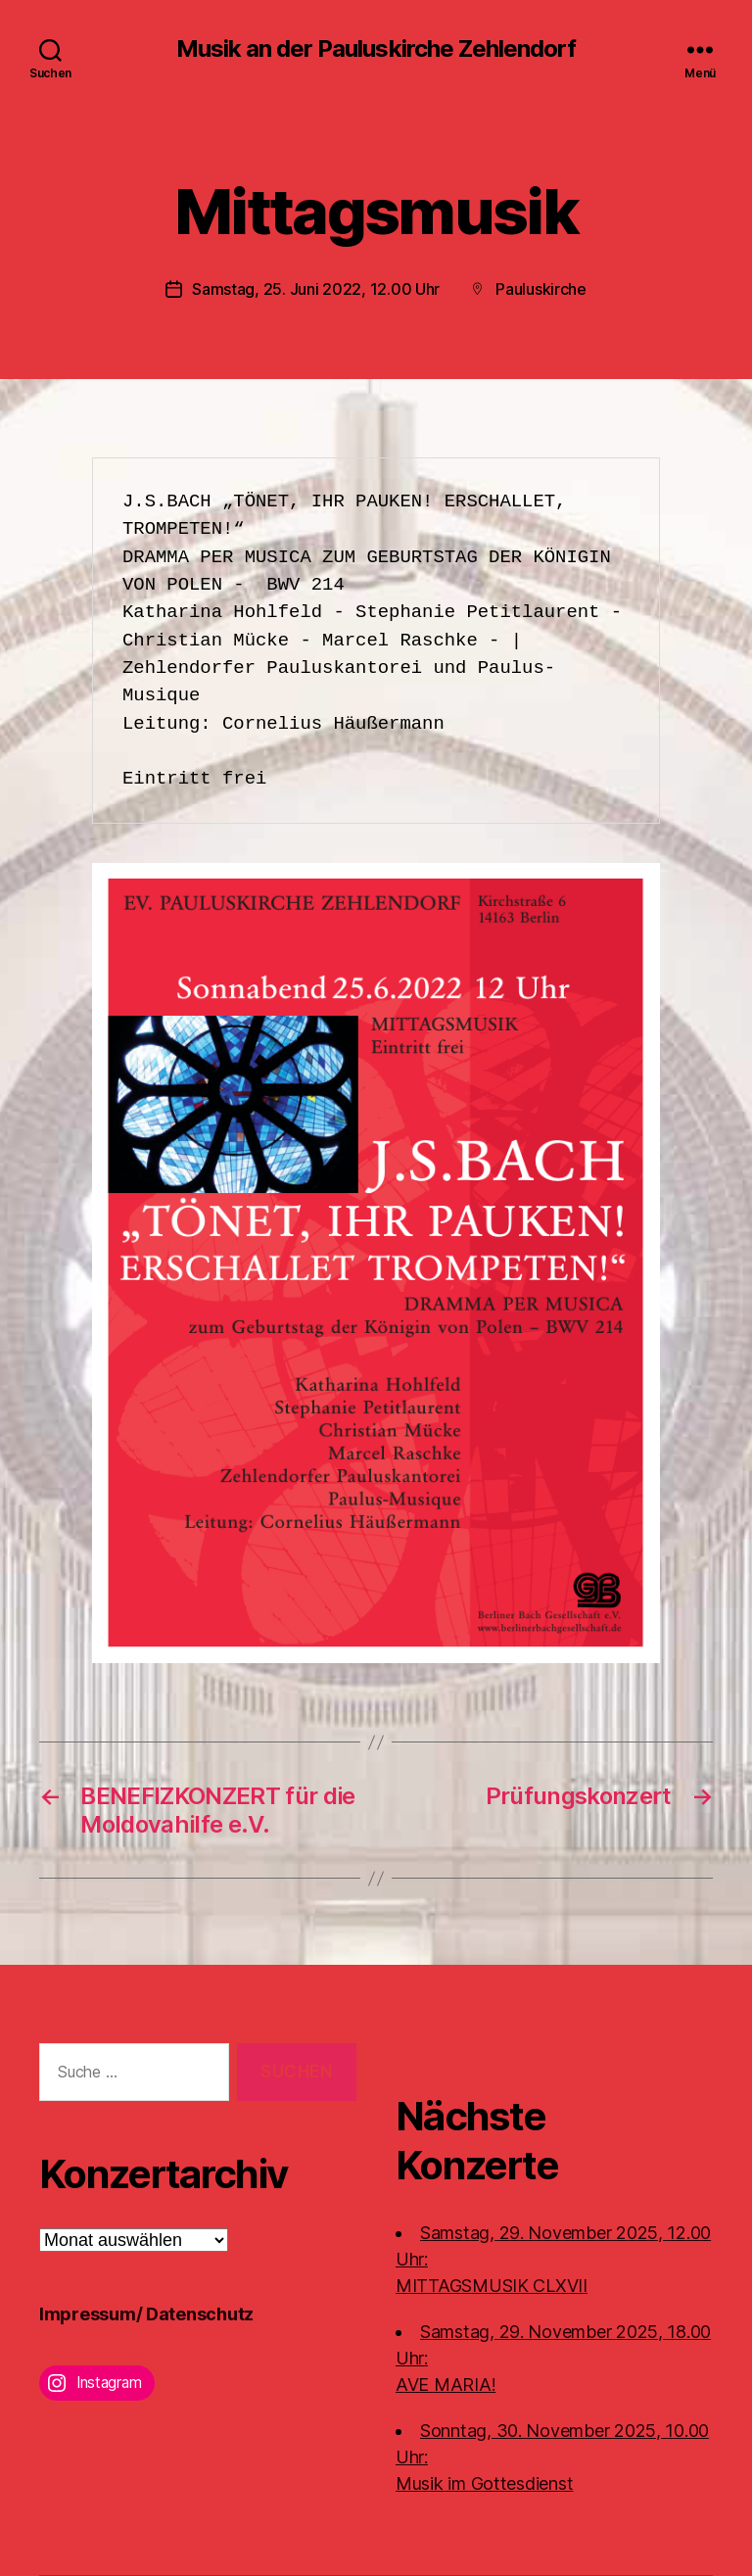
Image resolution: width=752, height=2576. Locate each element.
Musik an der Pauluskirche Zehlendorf (375, 49)
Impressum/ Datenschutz (146, 2314)
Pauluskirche (541, 289)
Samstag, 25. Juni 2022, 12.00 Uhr (316, 289)
